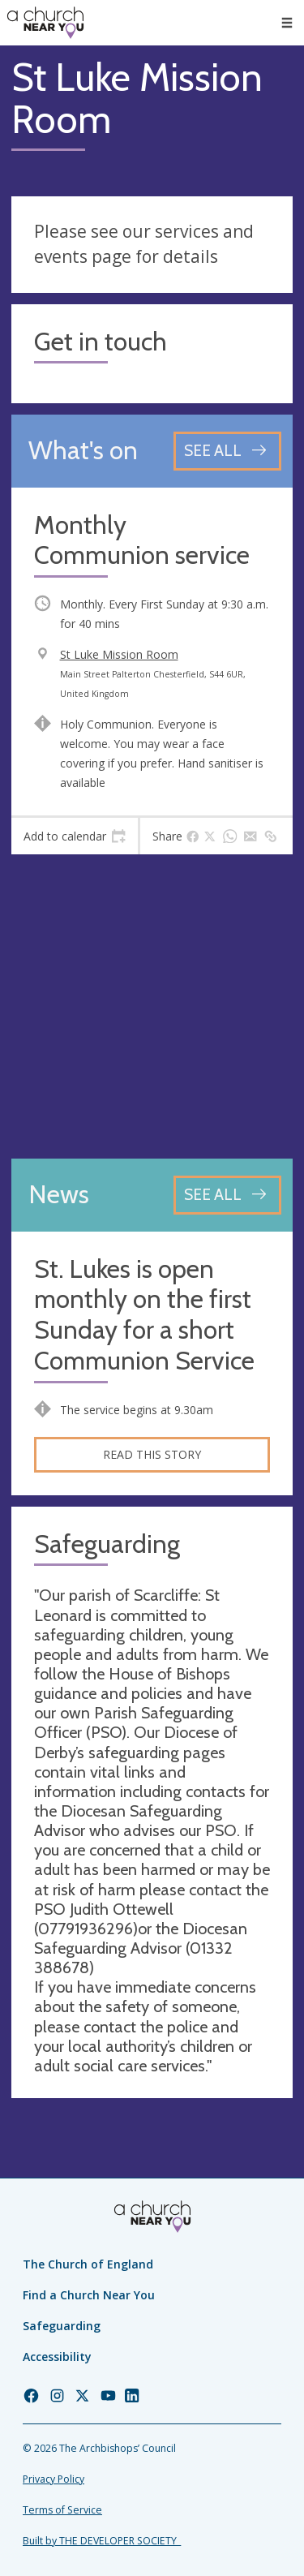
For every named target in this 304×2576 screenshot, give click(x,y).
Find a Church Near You (89, 2295)
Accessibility (57, 2356)
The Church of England (88, 2264)
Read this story (152, 1454)
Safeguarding (62, 2325)
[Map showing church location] (152, 1006)
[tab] (74, 836)
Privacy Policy (53, 2479)
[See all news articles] (227, 1195)
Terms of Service (62, 2510)
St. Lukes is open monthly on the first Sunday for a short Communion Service (144, 1315)
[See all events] (227, 451)
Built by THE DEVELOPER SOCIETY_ (102, 2541)
